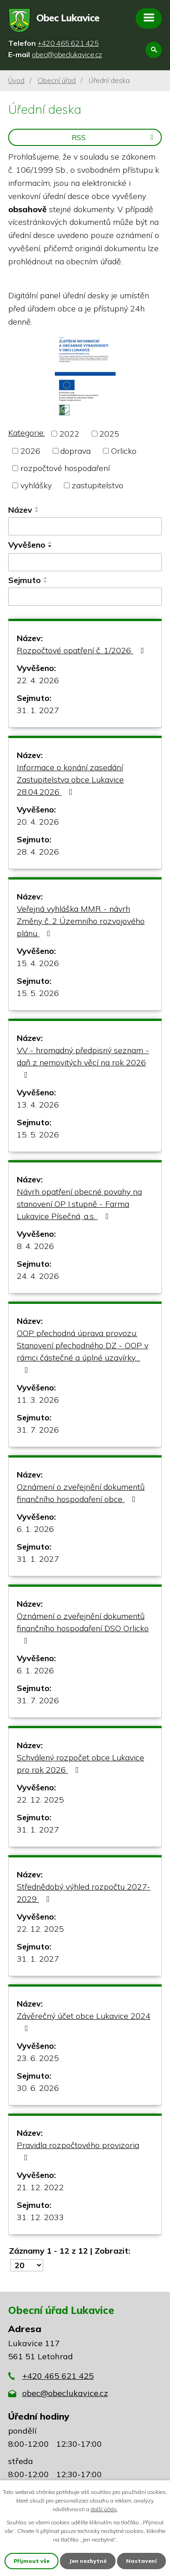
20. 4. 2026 (38, 822)
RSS (114, 137)
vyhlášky (36, 485)
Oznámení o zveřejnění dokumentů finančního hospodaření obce (81, 1493)
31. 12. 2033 (40, 2217)
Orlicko (123, 451)
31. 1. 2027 (38, 710)
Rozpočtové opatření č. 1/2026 (82, 650)
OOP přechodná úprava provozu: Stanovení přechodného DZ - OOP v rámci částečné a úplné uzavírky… (82, 1351)
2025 (109, 433)
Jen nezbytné (88, 2560)
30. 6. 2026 (38, 2088)
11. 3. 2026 (38, 1400)
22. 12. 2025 (40, 1799)
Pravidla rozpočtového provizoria (78, 2151)
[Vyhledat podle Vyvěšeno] (85, 562)
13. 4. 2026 (38, 1104)
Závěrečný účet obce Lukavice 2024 (84, 2021)
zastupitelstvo (97, 485)
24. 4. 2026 (38, 1276)
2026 (30, 451)
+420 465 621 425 (58, 2376)
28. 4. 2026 (38, 851)
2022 (69, 433)
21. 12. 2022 (40, 2187)
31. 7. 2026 (38, 1429)
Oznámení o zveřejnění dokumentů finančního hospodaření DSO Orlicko (83, 1628)
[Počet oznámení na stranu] (26, 2265)
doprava (75, 451)
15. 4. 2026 (38, 963)
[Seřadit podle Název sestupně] (37, 511)
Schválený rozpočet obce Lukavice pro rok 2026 (80, 1763)
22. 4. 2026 (38, 680)
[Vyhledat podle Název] (85, 526)
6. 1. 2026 (35, 1529)
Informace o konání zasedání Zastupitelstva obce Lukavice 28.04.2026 (70, 779)
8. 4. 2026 (35, 1246)
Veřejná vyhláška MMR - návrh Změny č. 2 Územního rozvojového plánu (81, 921)
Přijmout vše (31, 2560)
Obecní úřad (57, 80)
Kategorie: (26, 433)
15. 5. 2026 (38, 993)
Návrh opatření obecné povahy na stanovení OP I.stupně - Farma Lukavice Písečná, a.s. (79, 1203)
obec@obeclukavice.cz (65, 2393)
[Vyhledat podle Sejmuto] (85, 597)
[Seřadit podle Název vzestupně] (37, 508)
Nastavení (141, 2560)
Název (20, 510)
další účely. (104, 2509)
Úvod (16, 80)
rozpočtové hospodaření (65, 468)
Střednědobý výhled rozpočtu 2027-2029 (84, 1892)
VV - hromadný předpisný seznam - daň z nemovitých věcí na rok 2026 (83, 1062)
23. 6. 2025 (38, 2058)
